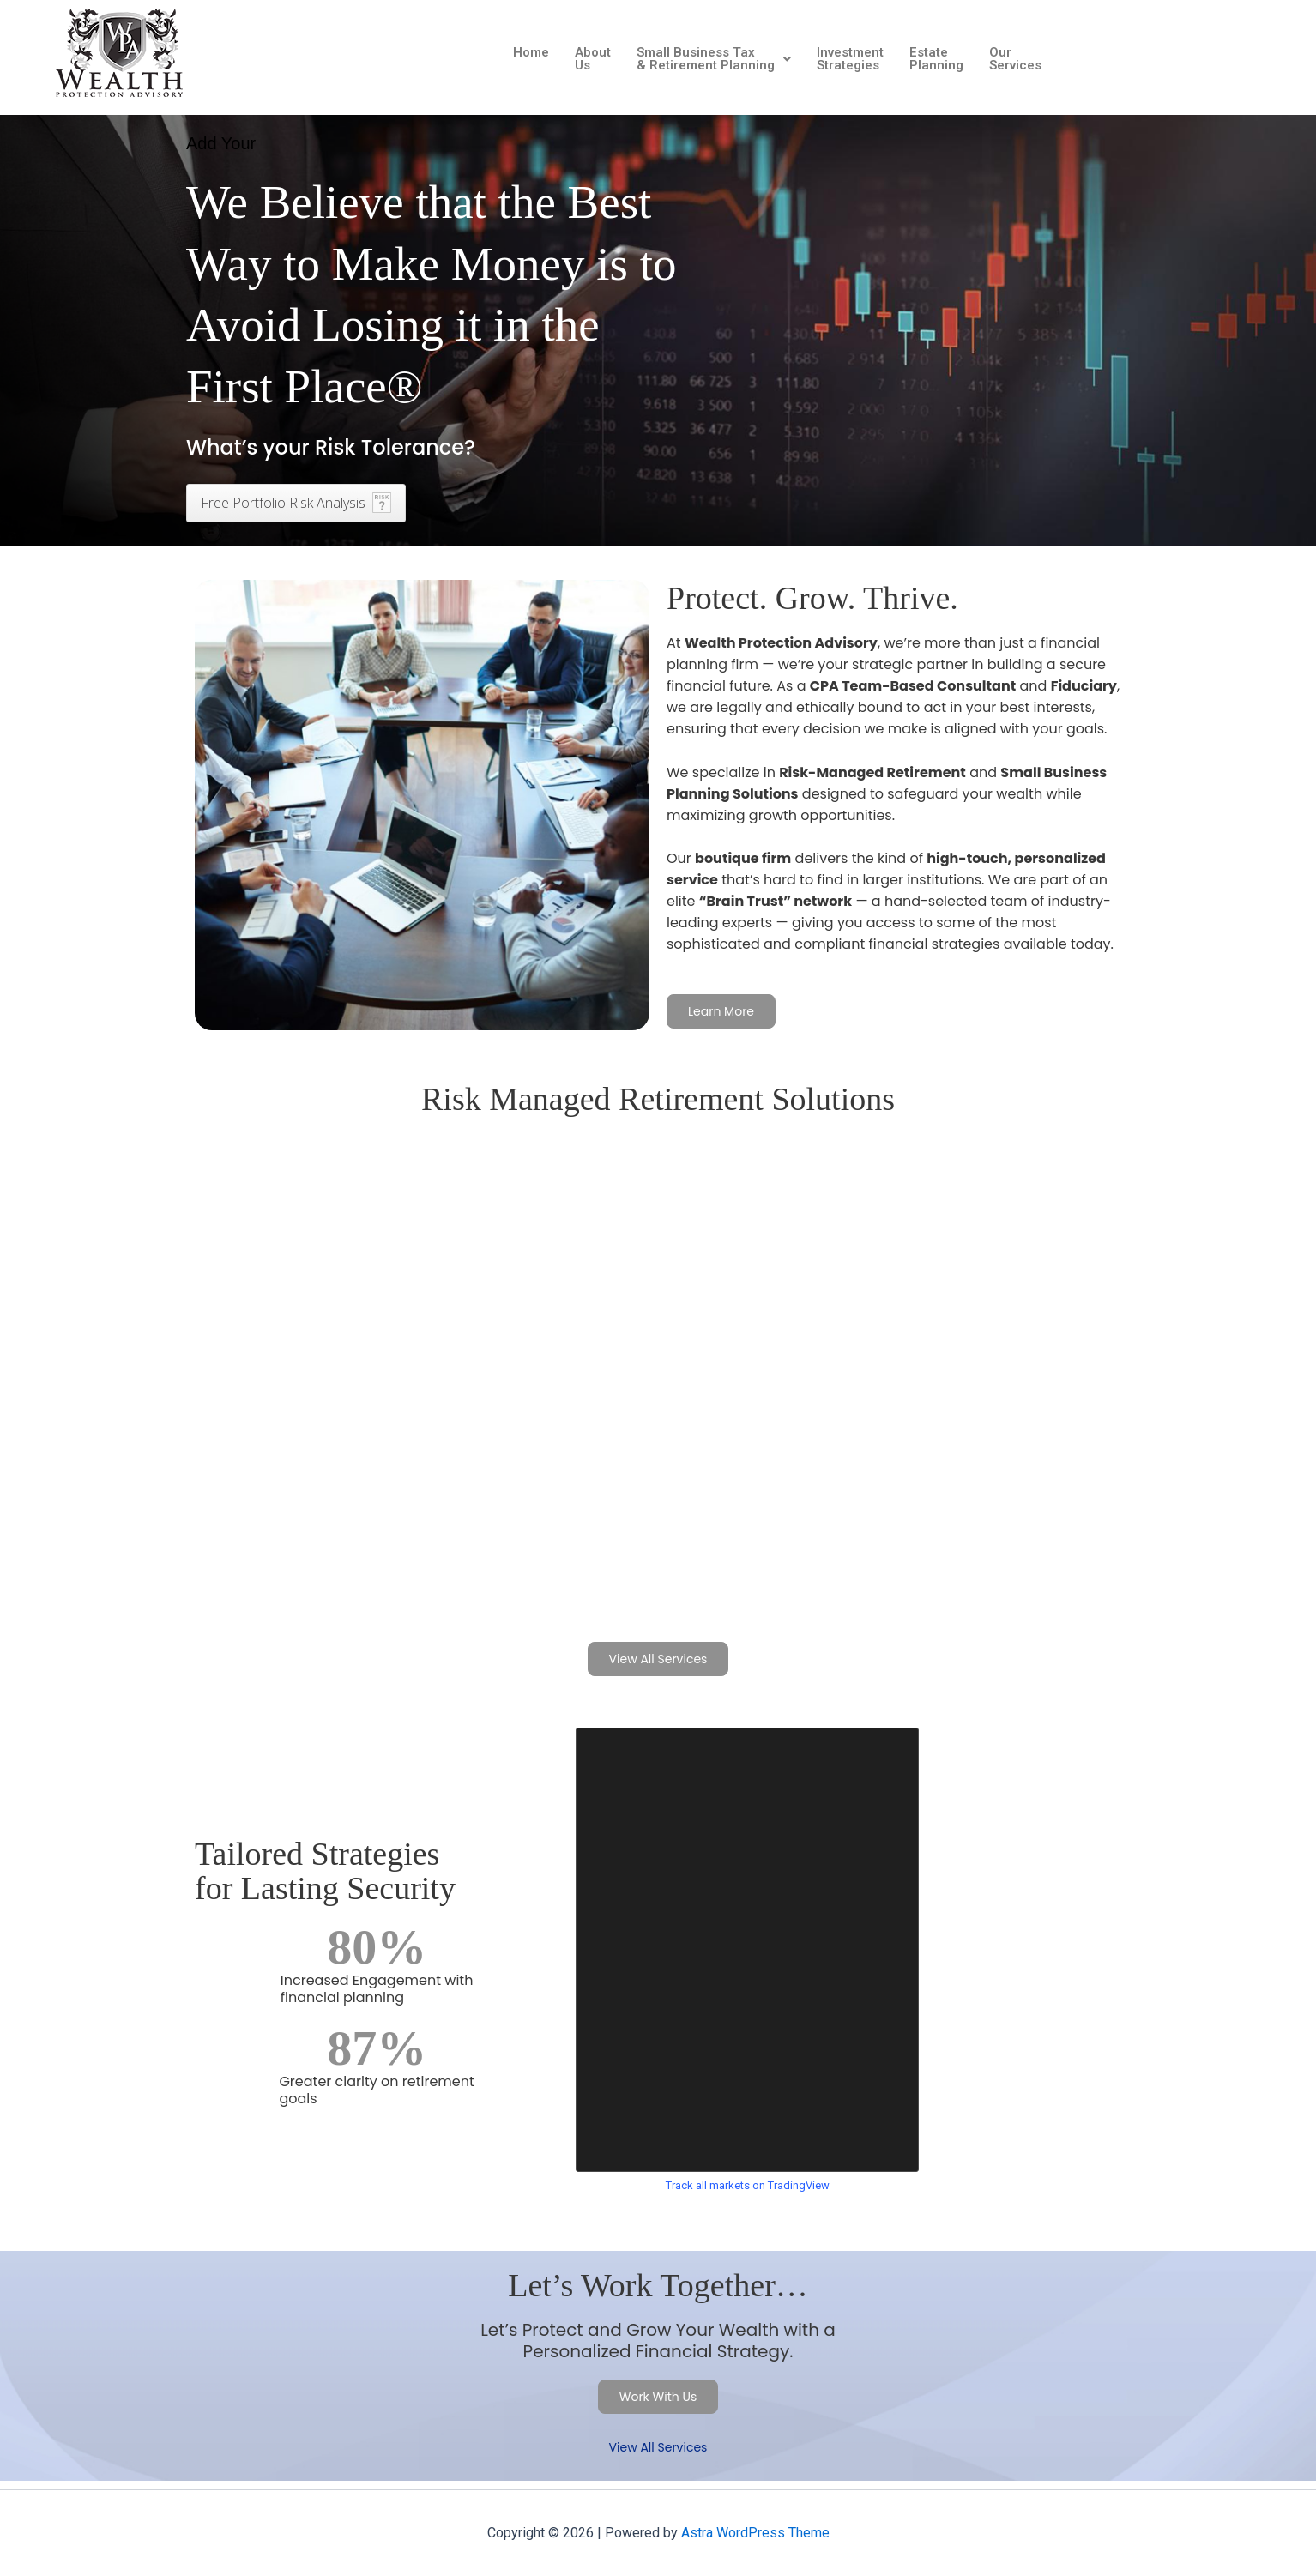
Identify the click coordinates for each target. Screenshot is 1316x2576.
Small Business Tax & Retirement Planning (714, 59)
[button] (714, 59)
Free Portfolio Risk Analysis (283, 502)
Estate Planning (936, 59)
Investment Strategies (850, 59)
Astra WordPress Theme (755, 2533)
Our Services (1015, 59)
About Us (593, 59)
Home (531, 52)
